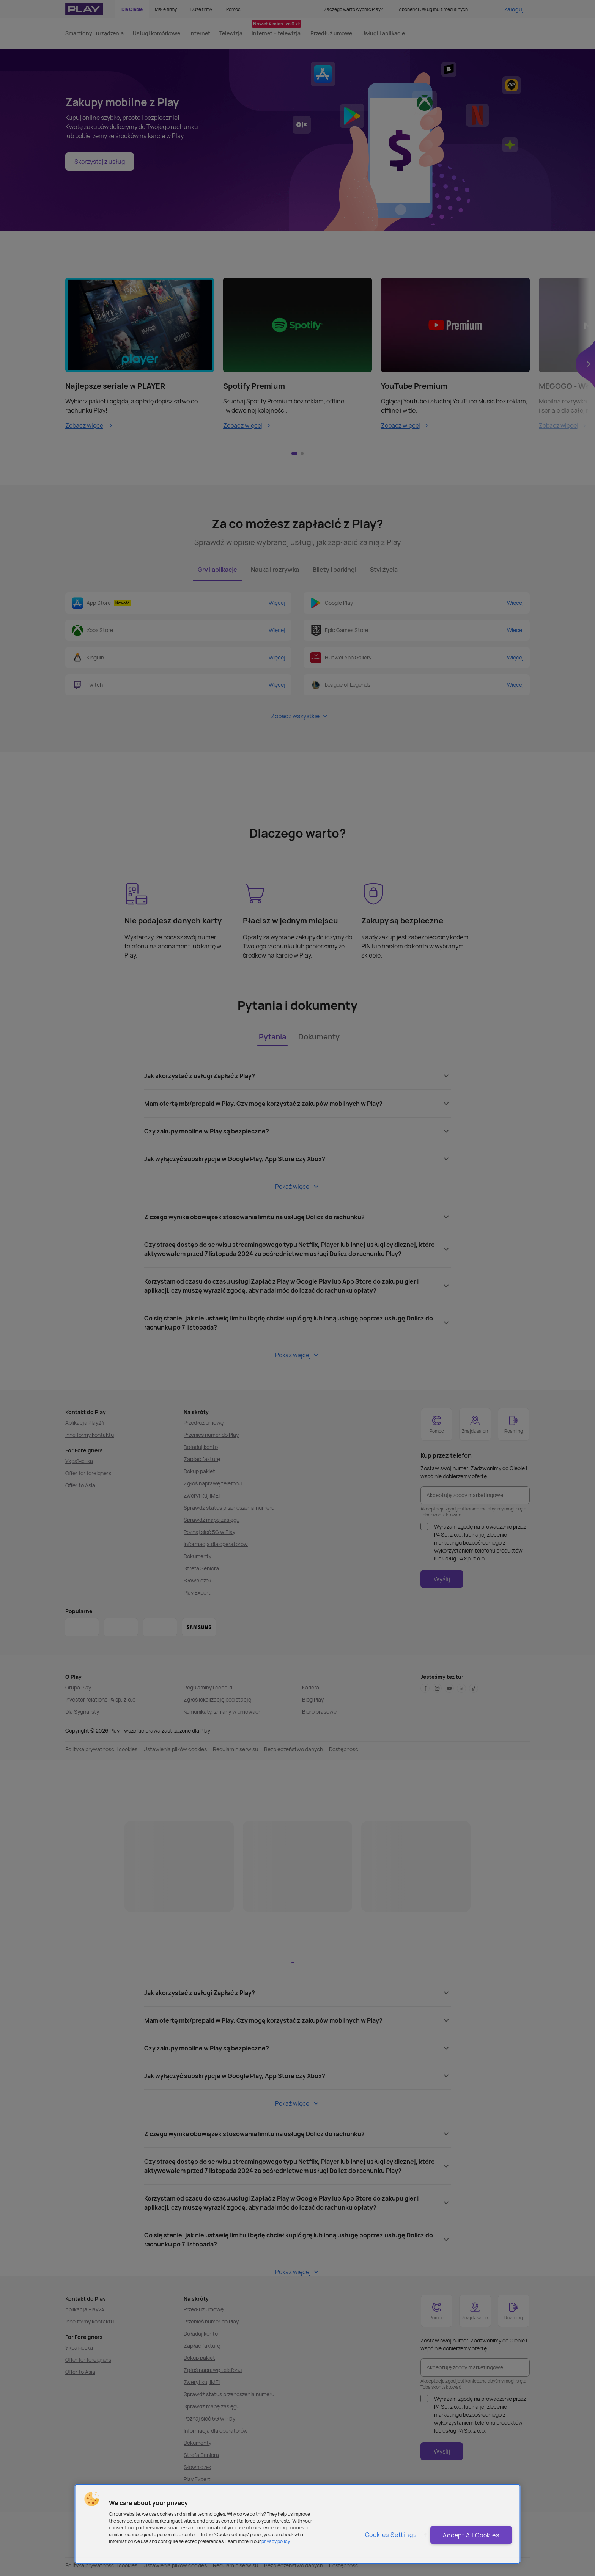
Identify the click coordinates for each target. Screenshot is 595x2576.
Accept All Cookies (471, 2535)
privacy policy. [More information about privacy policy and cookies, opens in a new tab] (276, 2541)
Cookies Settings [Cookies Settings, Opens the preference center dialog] (391, 2534)
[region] (298, 2524)
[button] (91, 2499)
